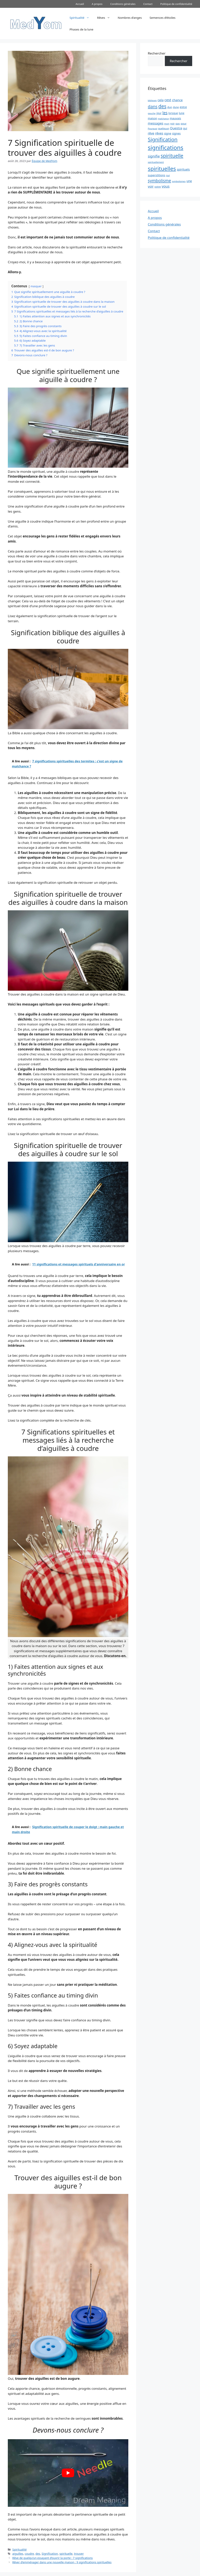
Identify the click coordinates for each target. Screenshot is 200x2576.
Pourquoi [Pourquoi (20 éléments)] (152, 128)
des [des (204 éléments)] (162, 106)
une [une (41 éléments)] (189, 181)
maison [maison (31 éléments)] (152, 118)
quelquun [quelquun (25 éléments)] (163, 128)
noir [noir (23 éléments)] (172, 123)
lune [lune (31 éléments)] (181, 113)
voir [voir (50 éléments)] (151, 186)
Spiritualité (81, 17)
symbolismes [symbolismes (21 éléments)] (179, 181)
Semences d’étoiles (162, 18)
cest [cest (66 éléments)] (167, 100)
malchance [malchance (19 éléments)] (163, 118)
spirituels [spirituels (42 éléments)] (183, 169)
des (38, 2553)
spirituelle (65, 2553)
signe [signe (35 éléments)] (167, 133)
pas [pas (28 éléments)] (178, 123)
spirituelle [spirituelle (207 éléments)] (172, 155)
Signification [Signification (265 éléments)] (163, 139)
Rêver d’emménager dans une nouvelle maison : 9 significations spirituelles (62, 2562)
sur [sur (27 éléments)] (168, 175)
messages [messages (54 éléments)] (155, 123)
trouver (79, 2553)
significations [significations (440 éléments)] (165, 147)
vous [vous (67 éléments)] (166, 186)
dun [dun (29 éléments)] (169, 107)
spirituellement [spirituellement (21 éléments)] (156, 162)
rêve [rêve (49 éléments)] (151, 133)
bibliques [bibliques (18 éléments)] (152, 100)
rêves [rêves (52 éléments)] (159, 133)
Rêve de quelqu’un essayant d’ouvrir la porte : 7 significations (52, 2558)
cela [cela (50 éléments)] (161, 100)
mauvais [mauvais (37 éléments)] (175, 118)
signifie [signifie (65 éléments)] (154, 156)
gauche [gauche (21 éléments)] (152, 113)
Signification (50, 2553)
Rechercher (156, 53)
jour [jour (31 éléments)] (159, 113)
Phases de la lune (81, 29)
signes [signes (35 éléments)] (176, 133)
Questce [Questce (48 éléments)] (176, 128)
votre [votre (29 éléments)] (157, 186)
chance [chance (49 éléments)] (177, 100)
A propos (97, 4)
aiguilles (17, 2553)
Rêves (105, 17)
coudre (29, 2553)
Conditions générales (123, 4)
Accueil (80, 4)
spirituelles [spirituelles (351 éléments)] (162, 168)
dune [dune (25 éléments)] (176, 107)
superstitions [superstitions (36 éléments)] (156, 175)
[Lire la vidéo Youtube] (68, 2473)
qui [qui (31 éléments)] (185, 128)
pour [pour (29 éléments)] (184, 123)
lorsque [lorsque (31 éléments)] (173, 113)
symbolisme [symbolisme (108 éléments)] (159, 180)
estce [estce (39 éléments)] (183, 107)
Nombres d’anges (130, 18)
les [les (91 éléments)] (165, 112)
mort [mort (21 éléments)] (167, 123)
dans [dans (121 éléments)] (152, 106)
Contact (148, 4)
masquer (36, 286)
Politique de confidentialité (176, 4)
